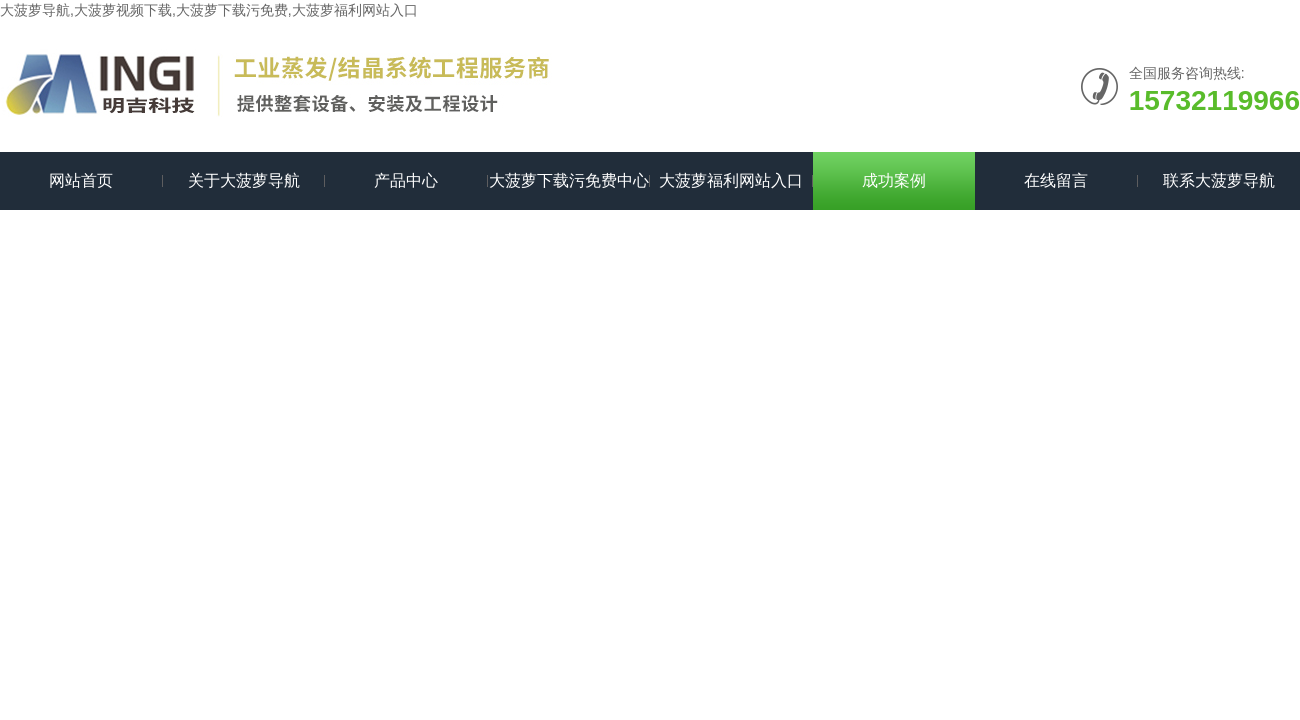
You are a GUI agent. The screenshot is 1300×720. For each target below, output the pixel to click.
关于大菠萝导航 (244, 180)
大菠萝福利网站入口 (731, 180)
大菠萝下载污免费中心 (569, 180)
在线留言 (1056, 180)
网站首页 (81, 180)
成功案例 (894, 180)
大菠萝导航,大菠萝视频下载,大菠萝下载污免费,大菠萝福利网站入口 (209, 10)
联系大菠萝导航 (1219, 180)
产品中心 (406, 180)
